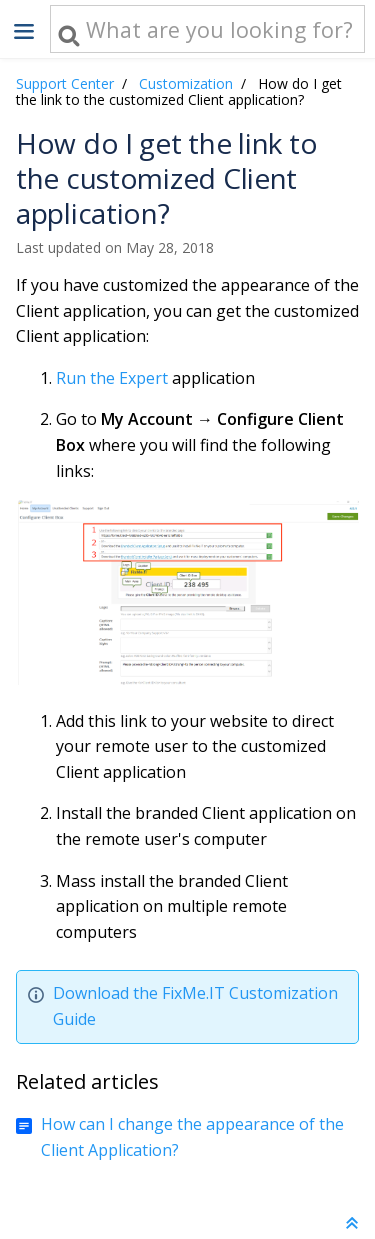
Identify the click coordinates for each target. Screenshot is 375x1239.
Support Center (65, 83)
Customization (186, 83)
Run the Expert (112, 378)
